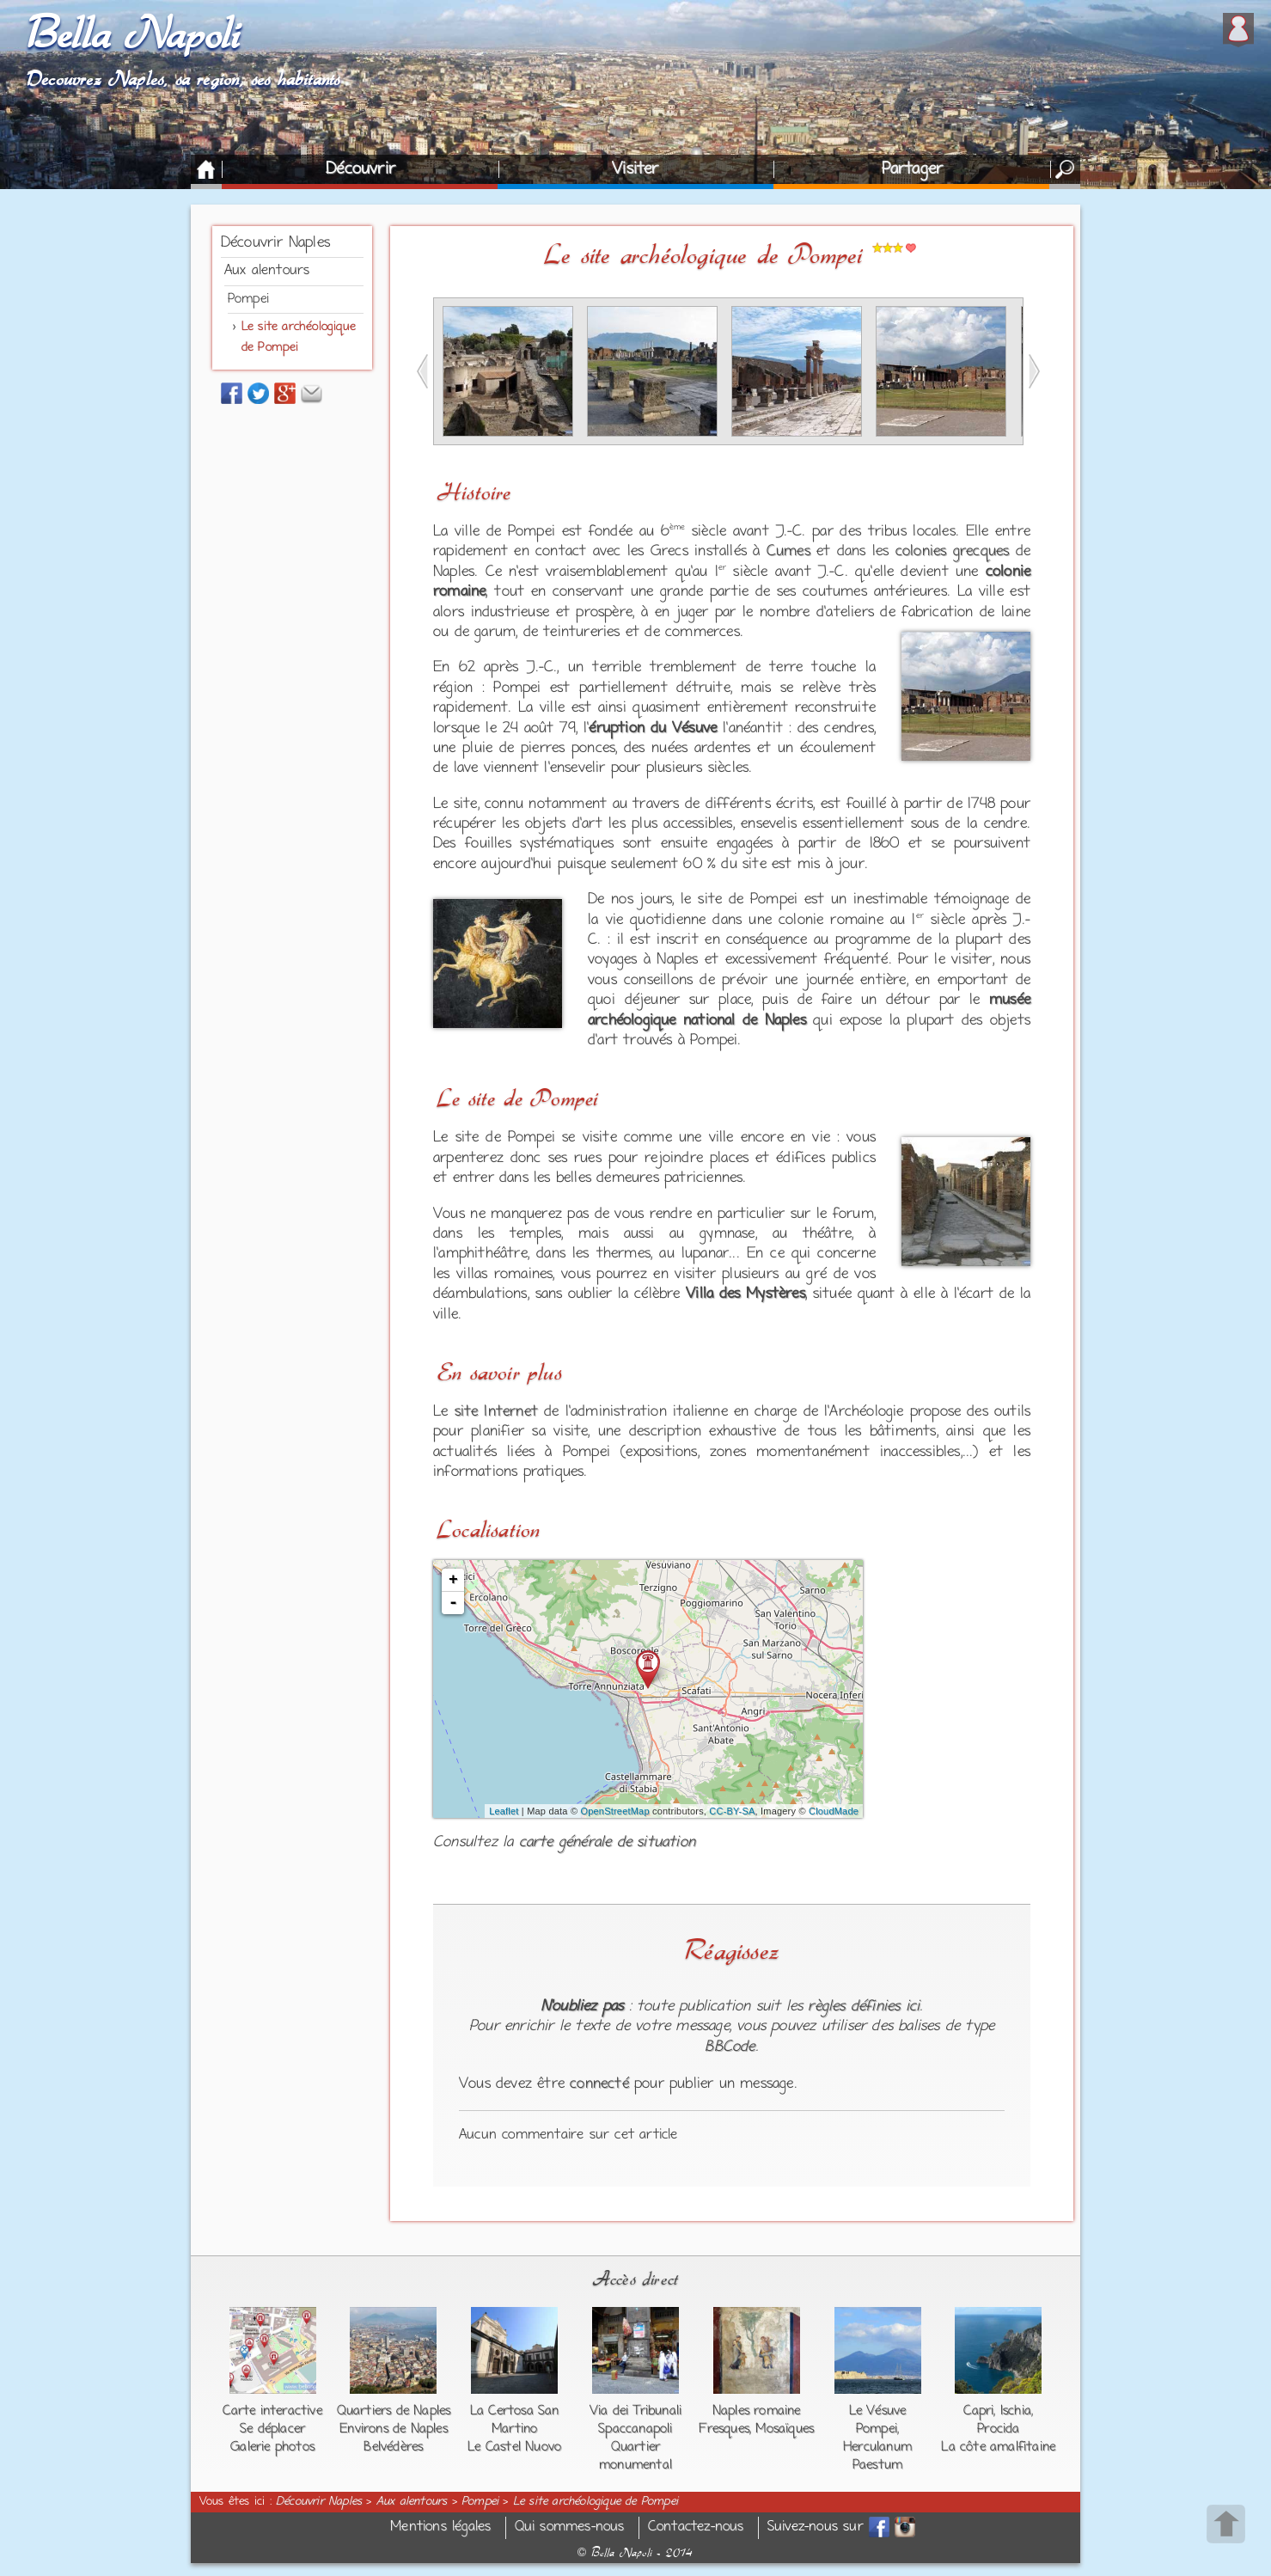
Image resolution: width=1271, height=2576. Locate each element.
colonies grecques (952, 552)
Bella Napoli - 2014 (635, 2553)
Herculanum (877, 2447)
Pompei (248, 299)
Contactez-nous (696, 2527)
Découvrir (360, 169)
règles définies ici (864, 2007)
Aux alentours (267, 270)
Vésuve (694, 729)
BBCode (730, 2047)
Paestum (877, 2465)
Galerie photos (272, 2447)
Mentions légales (440, 2527)
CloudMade (834, 1811)
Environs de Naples (393, 2429)
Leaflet (503, 1811)
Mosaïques (784, 2429)
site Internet (497, 1412)
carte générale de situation (607, 1843)
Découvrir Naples (275, 243)
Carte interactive (272, 2411)
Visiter (635, 169)
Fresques (724, 2429)
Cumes (788, 552)
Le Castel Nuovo (514, 2447)
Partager (913, 169)
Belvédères (393, 2447)
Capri (978, 2411)
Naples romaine (756, 2411)
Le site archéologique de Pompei (595, 2502)
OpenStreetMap (614, 1811)
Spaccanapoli (635, 2429)
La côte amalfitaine (998, 2447)
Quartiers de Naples (394, 2411)
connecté (599, 2084)
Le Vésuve (878, 2411)
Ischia (1015, 2411)
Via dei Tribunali (635, 2411)
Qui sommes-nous (570, 2527)
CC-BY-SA (732, 1811)
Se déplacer (272, 2429)
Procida (998, 2429)
